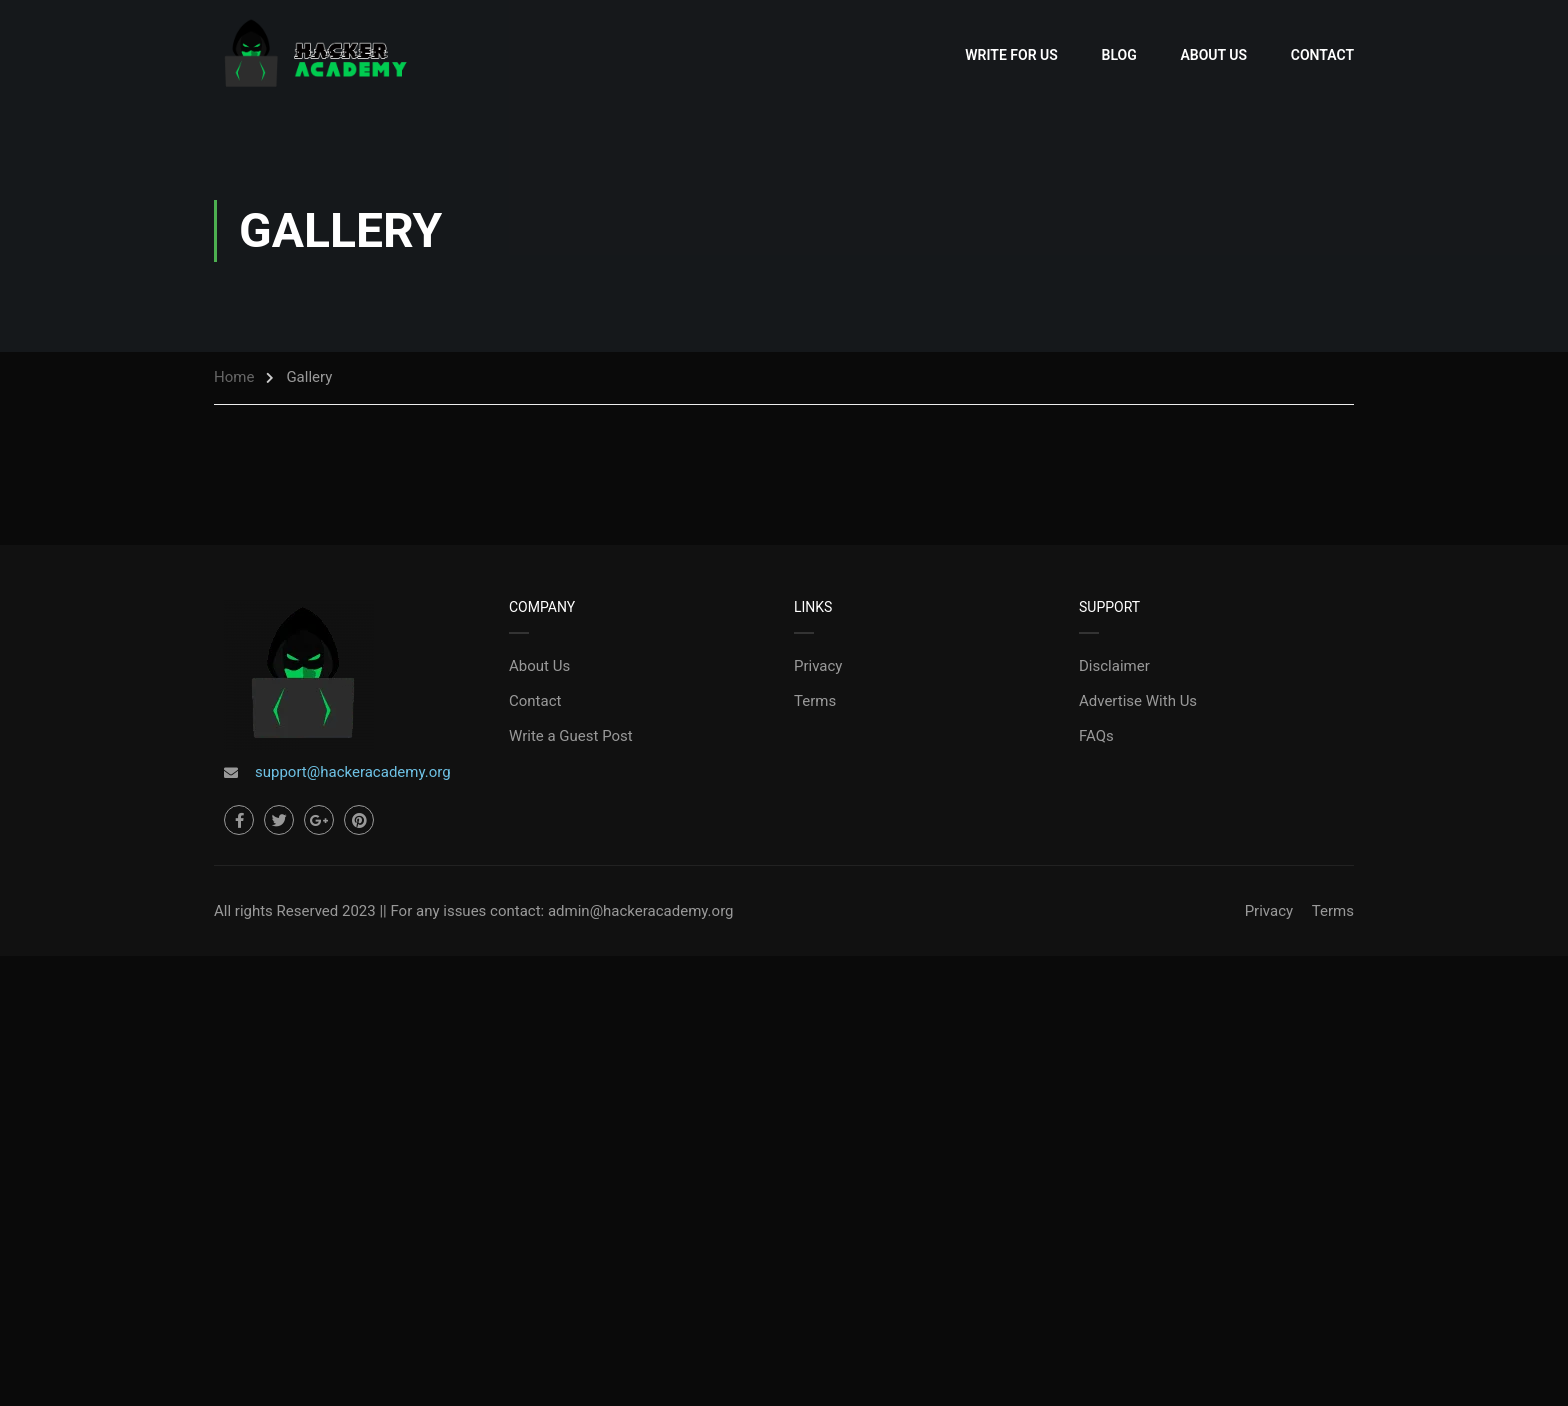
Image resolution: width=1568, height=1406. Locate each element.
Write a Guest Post (571, 736)
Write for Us (1011, 55)
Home (234, 377)
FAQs (1096, 736)
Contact (1322, 55)
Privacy (818, 666)
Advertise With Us (1138, 701)
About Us (1213, 55)
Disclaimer (1114, 666)
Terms (815, 701)
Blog (1119, 55)
